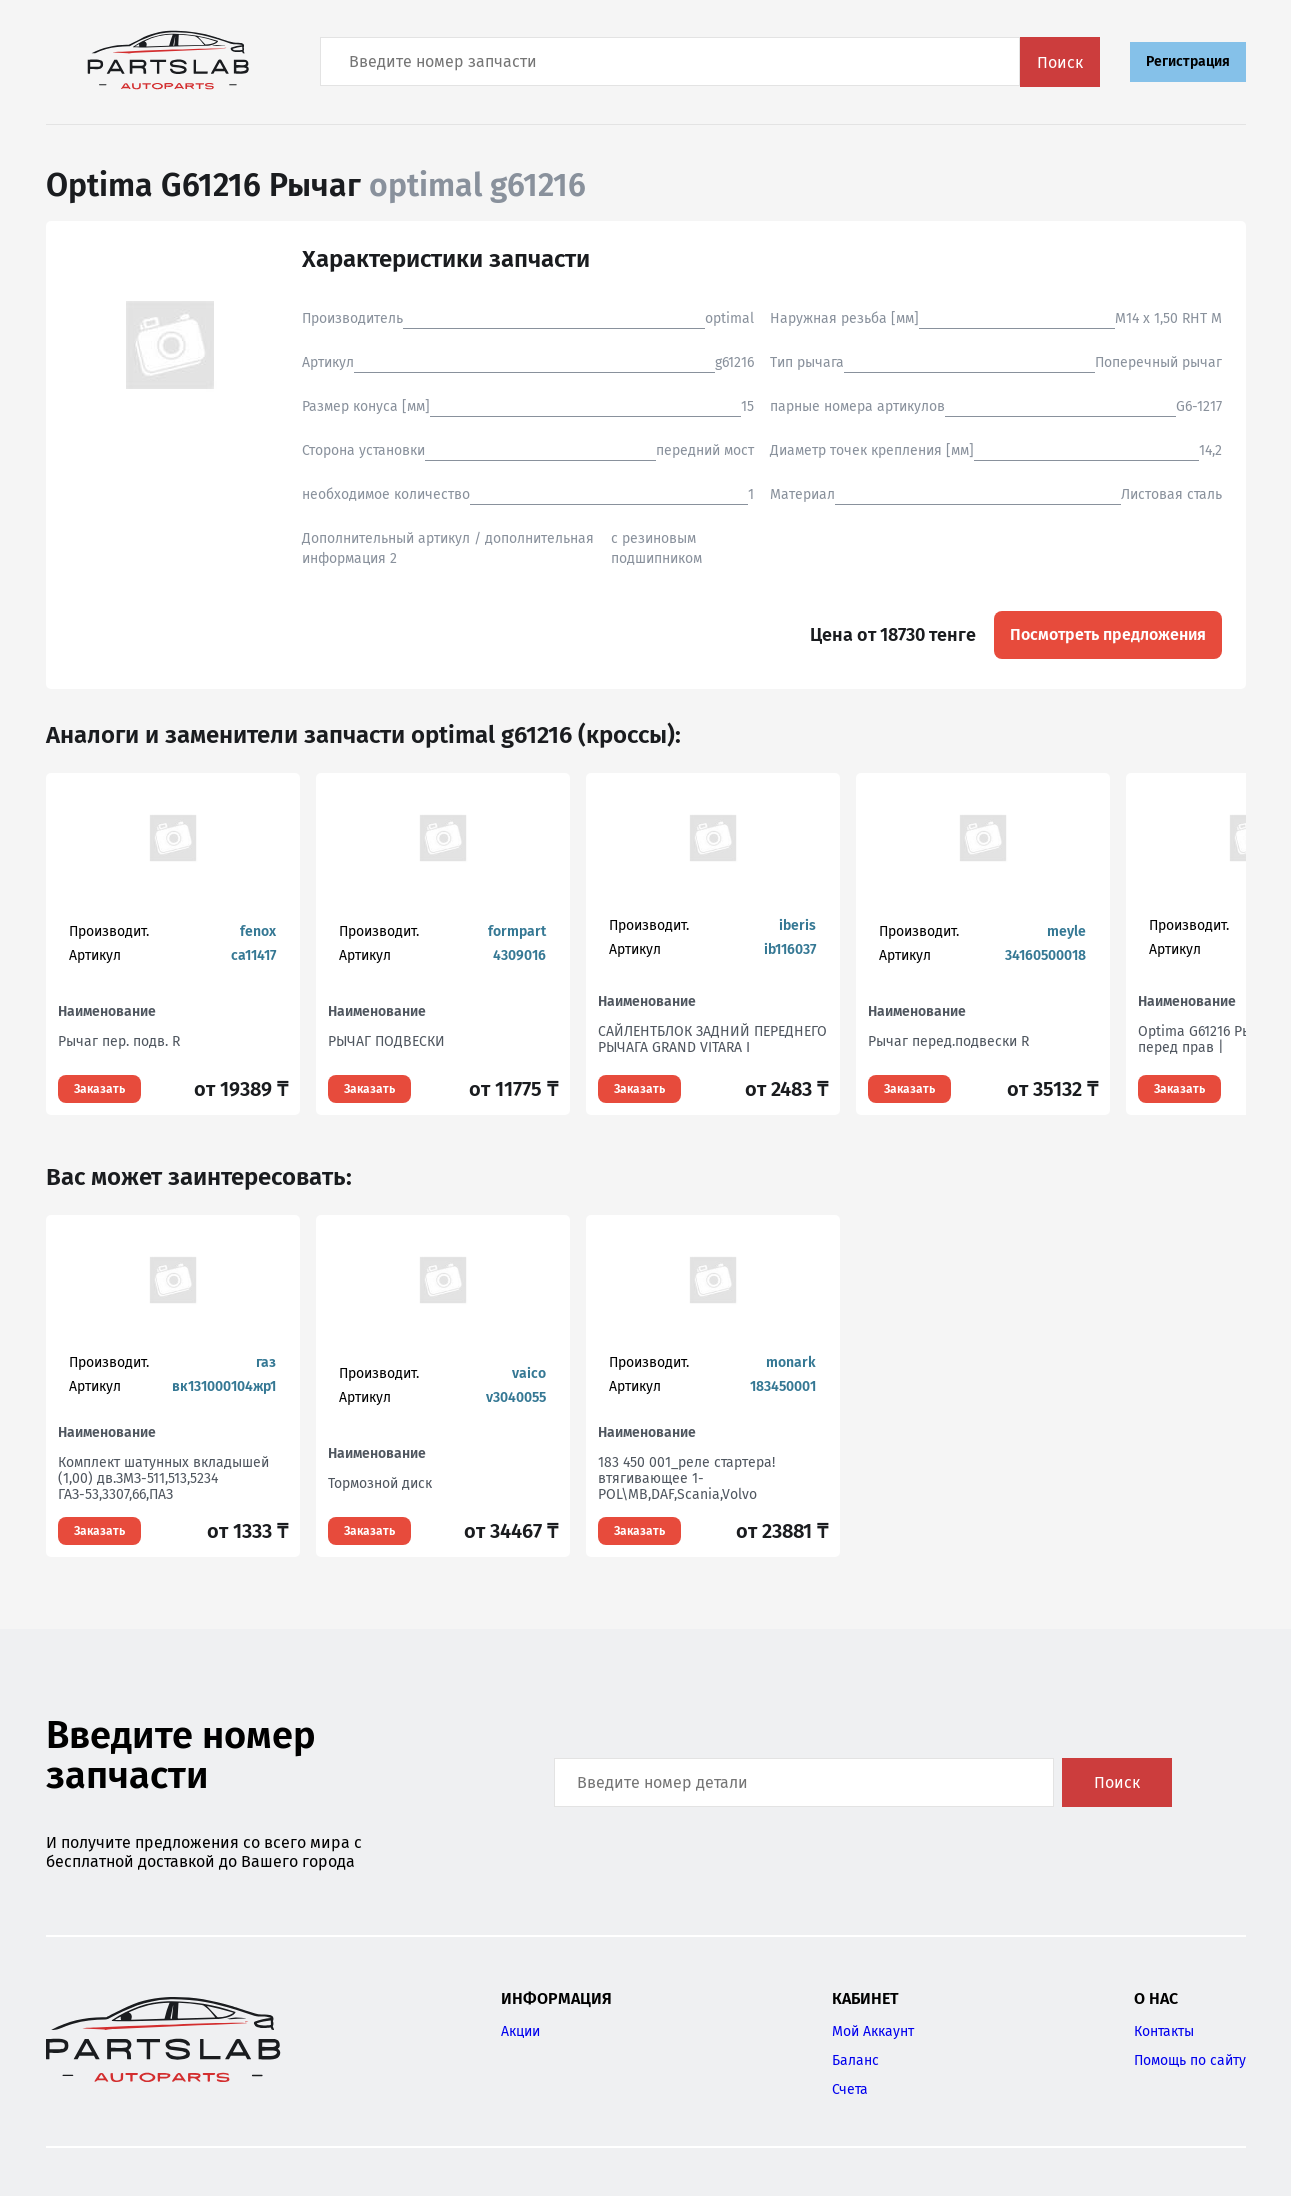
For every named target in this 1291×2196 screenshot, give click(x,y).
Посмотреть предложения (1108, 634)
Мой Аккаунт (873, 2031)
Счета (850, 2089)
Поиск (1060, 62)
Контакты (1164, 2031)
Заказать (99, 1089)
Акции (520, 2031)
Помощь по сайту (1190, 2060)
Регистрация (1188, 61)
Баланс (855, 2060)
